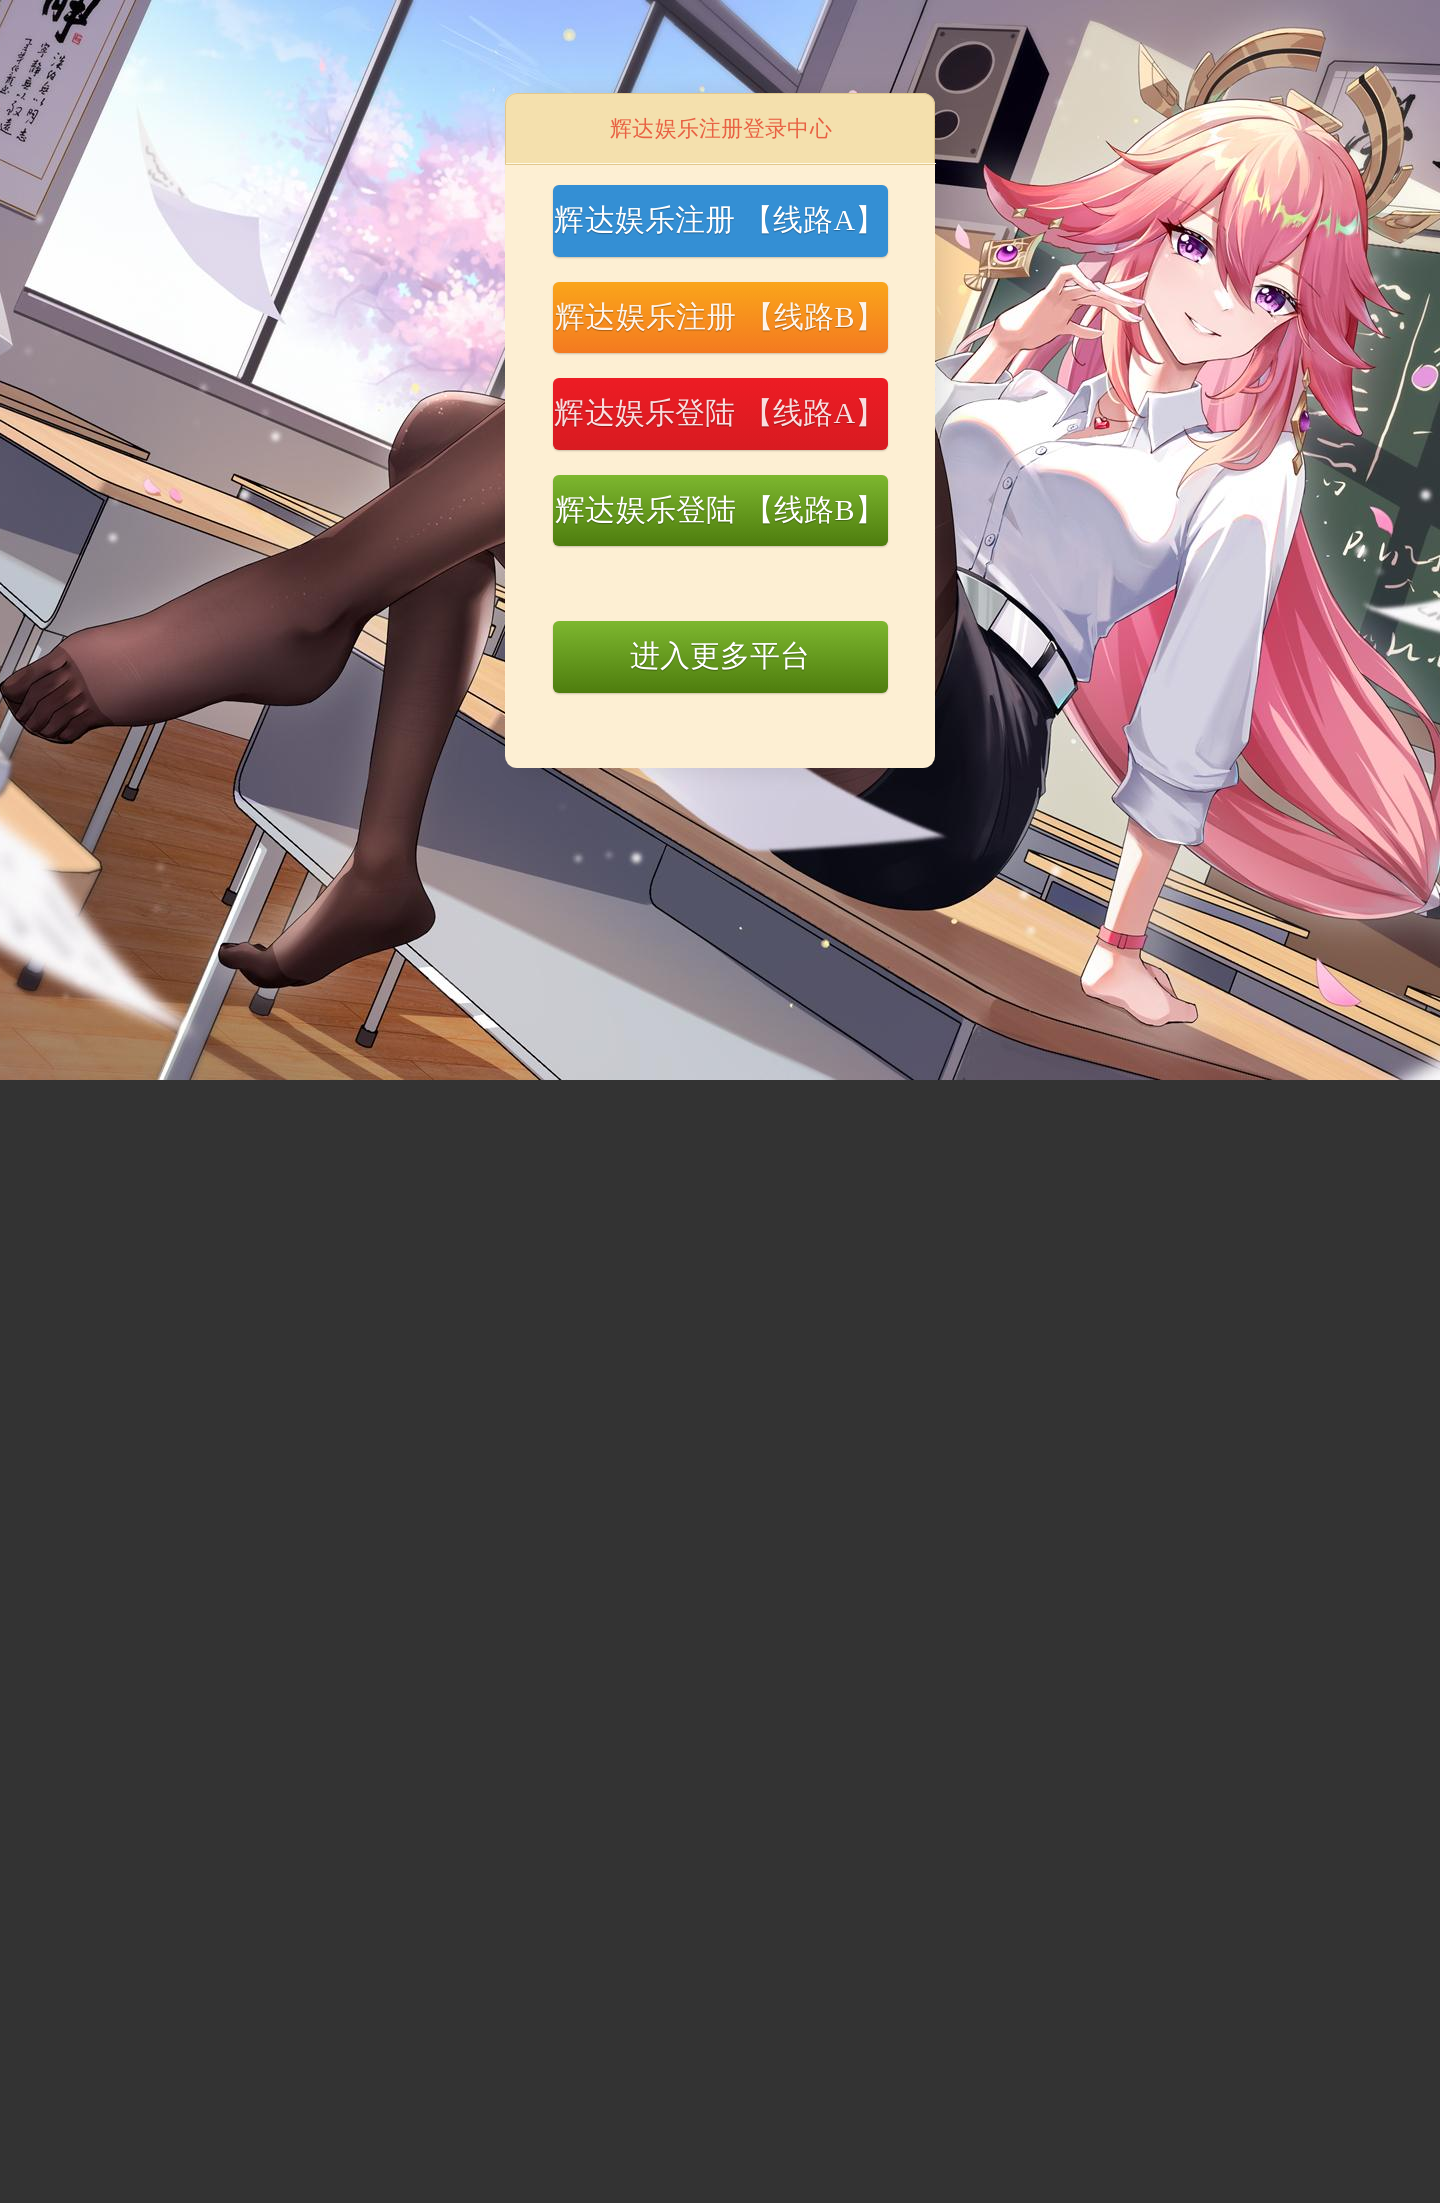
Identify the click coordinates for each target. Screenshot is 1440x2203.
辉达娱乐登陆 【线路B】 (719, 509)
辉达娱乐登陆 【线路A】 (719, 412)
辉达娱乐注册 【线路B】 (719, 316)
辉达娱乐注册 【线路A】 (719, 219)
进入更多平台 (720, 655)
